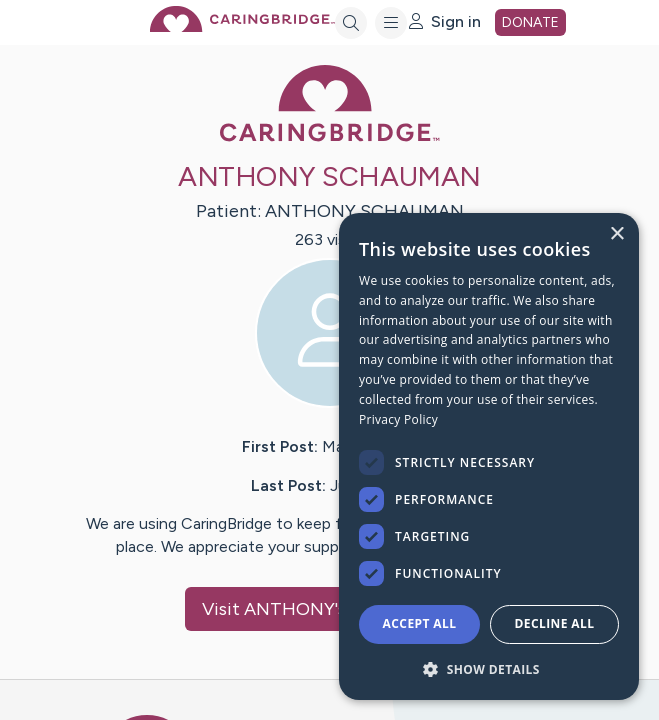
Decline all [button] (555, 623)
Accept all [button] (420, 623)
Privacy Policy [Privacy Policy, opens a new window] (398, 419)
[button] (489, 668)
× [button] (616, 234)
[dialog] (489, 456)
